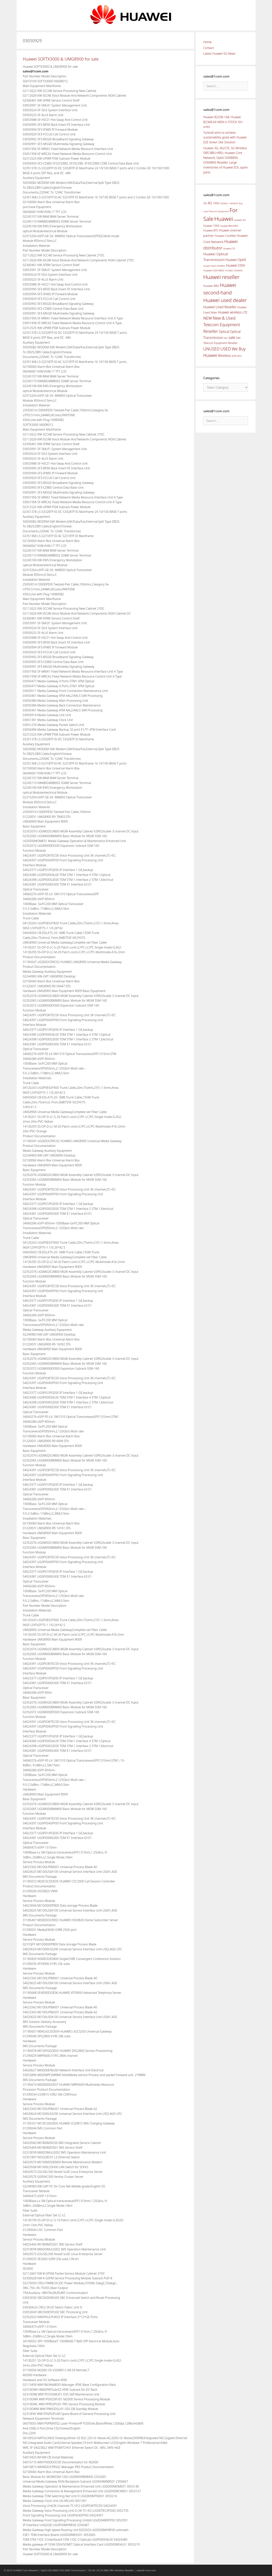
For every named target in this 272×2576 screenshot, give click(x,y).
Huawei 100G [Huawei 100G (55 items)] (211, 225)
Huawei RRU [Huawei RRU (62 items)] (211, 286)
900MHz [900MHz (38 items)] (224, 203)
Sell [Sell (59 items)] (238, 338)
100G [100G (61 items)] (216, 203)
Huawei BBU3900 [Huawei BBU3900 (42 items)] (229, 225)
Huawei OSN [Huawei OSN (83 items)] (235, 265)
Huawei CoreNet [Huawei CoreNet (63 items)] (225, 236)
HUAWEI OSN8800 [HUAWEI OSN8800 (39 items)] (234, 270)
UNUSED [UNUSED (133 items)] (211, 349)
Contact (208, 48)
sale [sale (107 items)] (232, 337)
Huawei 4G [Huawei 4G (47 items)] (240, 220)
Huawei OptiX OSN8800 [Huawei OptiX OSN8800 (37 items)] (214, 265)
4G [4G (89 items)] (210, 203)
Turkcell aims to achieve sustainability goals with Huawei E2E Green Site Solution (225, 137)
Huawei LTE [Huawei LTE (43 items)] (229, 248)
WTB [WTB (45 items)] (234, 356)
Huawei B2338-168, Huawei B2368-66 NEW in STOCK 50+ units (223, 122)
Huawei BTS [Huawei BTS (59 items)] (210, 230)
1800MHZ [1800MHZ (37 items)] (233, 203)
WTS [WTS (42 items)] (239, 355)
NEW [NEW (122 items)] (207, 318)
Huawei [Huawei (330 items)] (223, 219)
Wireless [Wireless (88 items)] (224, 355)
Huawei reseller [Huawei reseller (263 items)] (221, 276)
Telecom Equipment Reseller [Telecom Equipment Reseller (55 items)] (220, 343)
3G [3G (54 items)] (205, 203)
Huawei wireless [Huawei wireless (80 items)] (230, 312)
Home (207, 42)
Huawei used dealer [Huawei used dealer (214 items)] (225, 300)
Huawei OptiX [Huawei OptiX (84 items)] (236, 259)
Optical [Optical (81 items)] (224, 331)
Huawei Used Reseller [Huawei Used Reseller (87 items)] (219, 307)
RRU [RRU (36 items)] (226, 338)
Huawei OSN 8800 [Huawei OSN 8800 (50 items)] (213, 270)
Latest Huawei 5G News (219, 53)
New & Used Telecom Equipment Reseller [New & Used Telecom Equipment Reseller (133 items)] (221, 324)
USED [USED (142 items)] (225, 349)
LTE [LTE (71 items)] (245, 312)
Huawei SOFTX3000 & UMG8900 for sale (61, 59)
